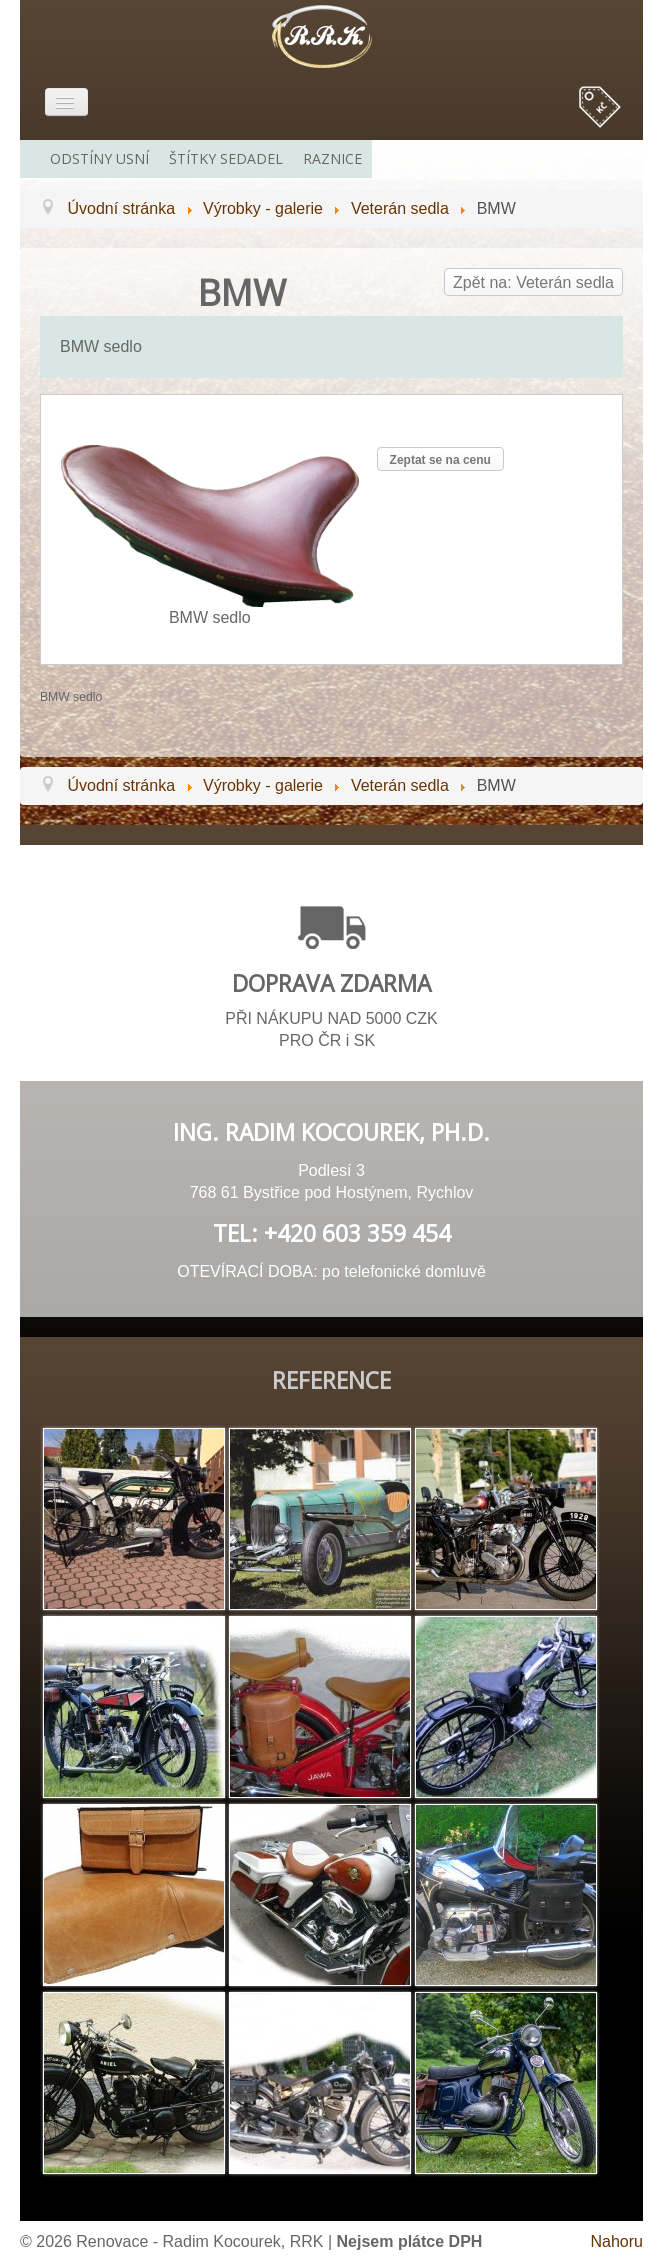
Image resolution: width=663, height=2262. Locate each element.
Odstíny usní (99, 158)
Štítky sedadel (226, 158)
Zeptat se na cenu (440, 460)
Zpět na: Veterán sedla (533, 282)
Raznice (332, 158)
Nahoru (617, 2241)
